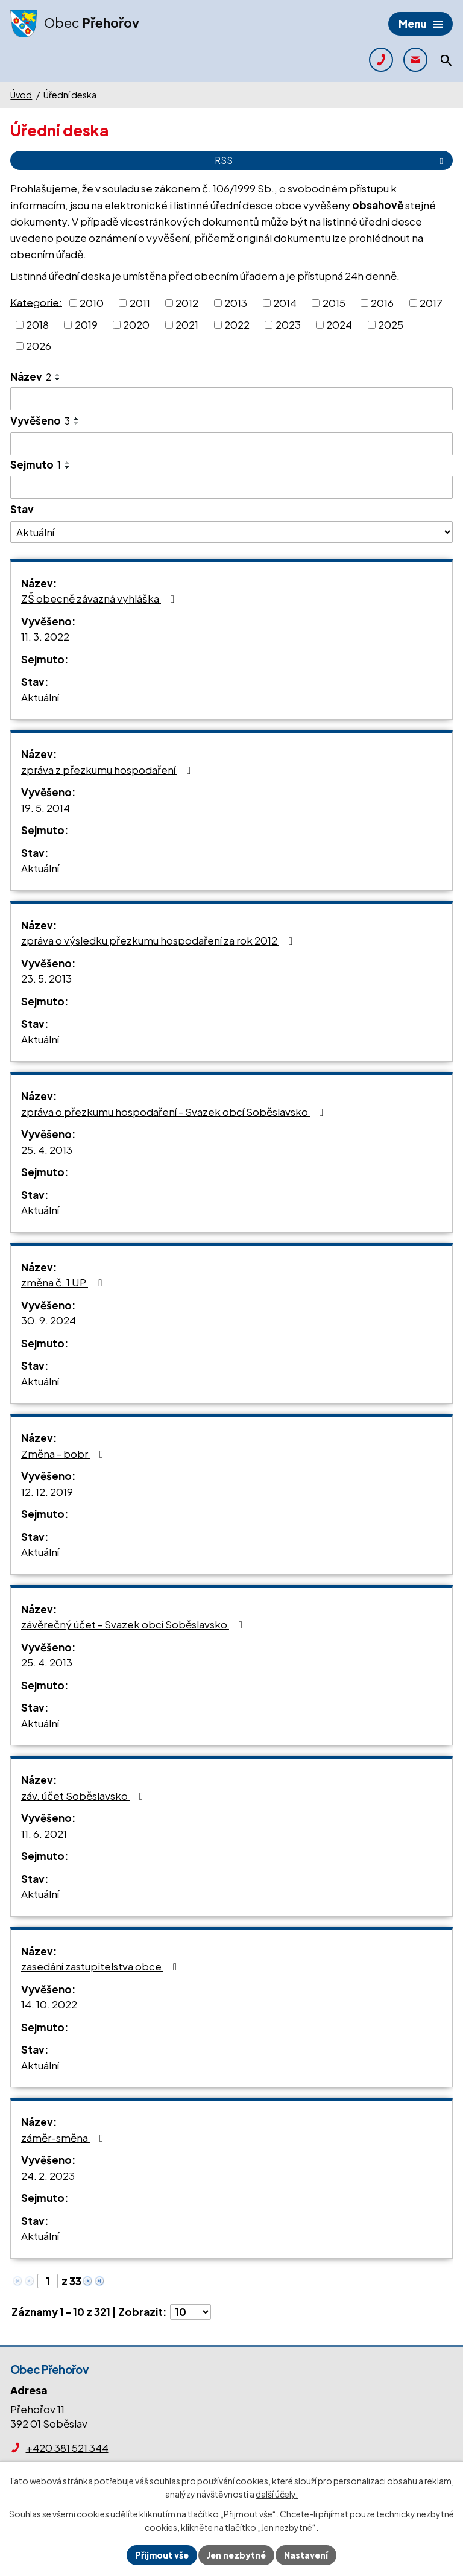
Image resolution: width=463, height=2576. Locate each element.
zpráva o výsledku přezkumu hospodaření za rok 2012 (159, 940)
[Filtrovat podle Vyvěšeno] (231, 443)
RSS (331, 160)
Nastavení (306, 2554)
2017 (431, 302)
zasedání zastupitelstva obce (101, 1966)
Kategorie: (36, 301)
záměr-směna (64, 2137)
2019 (86, 324)
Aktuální (40, 697)
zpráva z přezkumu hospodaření (108, 769)
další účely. (277, 2494)
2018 (37, 324)
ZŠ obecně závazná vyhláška (100, 598)
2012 (186, 302)
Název (30, 376)
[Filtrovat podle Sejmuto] (231, 487)
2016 (382, 302)
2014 (285, 302)
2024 (339, 324)
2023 (288, 324)
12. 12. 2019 (47, 1491)
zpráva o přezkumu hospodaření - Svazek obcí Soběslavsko (174, 1111)
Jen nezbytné (236, 2554)
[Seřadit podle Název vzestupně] (58, 374)
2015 (334, 302)
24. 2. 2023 (48, 2175)
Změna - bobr (64, 1453)
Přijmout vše (162, 2554)
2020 (136, 324)
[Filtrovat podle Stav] (231, 532)
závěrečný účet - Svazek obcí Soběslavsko (134, 1624)
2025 (390, 324)
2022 (237, 324)
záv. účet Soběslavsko (84, 1795)
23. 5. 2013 (46, 978)
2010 (92, 302)
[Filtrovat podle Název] (231, 398)
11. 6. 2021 (44, 1833)
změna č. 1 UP (63, 1282)
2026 (38, 345)
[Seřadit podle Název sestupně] (58, 379)
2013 (235, 302)
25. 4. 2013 (46, 1149)
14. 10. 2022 (49, 2004)
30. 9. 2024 (48, 1320)
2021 (186, 324)
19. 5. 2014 (45, 807)
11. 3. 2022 (45, 636)
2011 (140, 302)
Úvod (21, 94)
